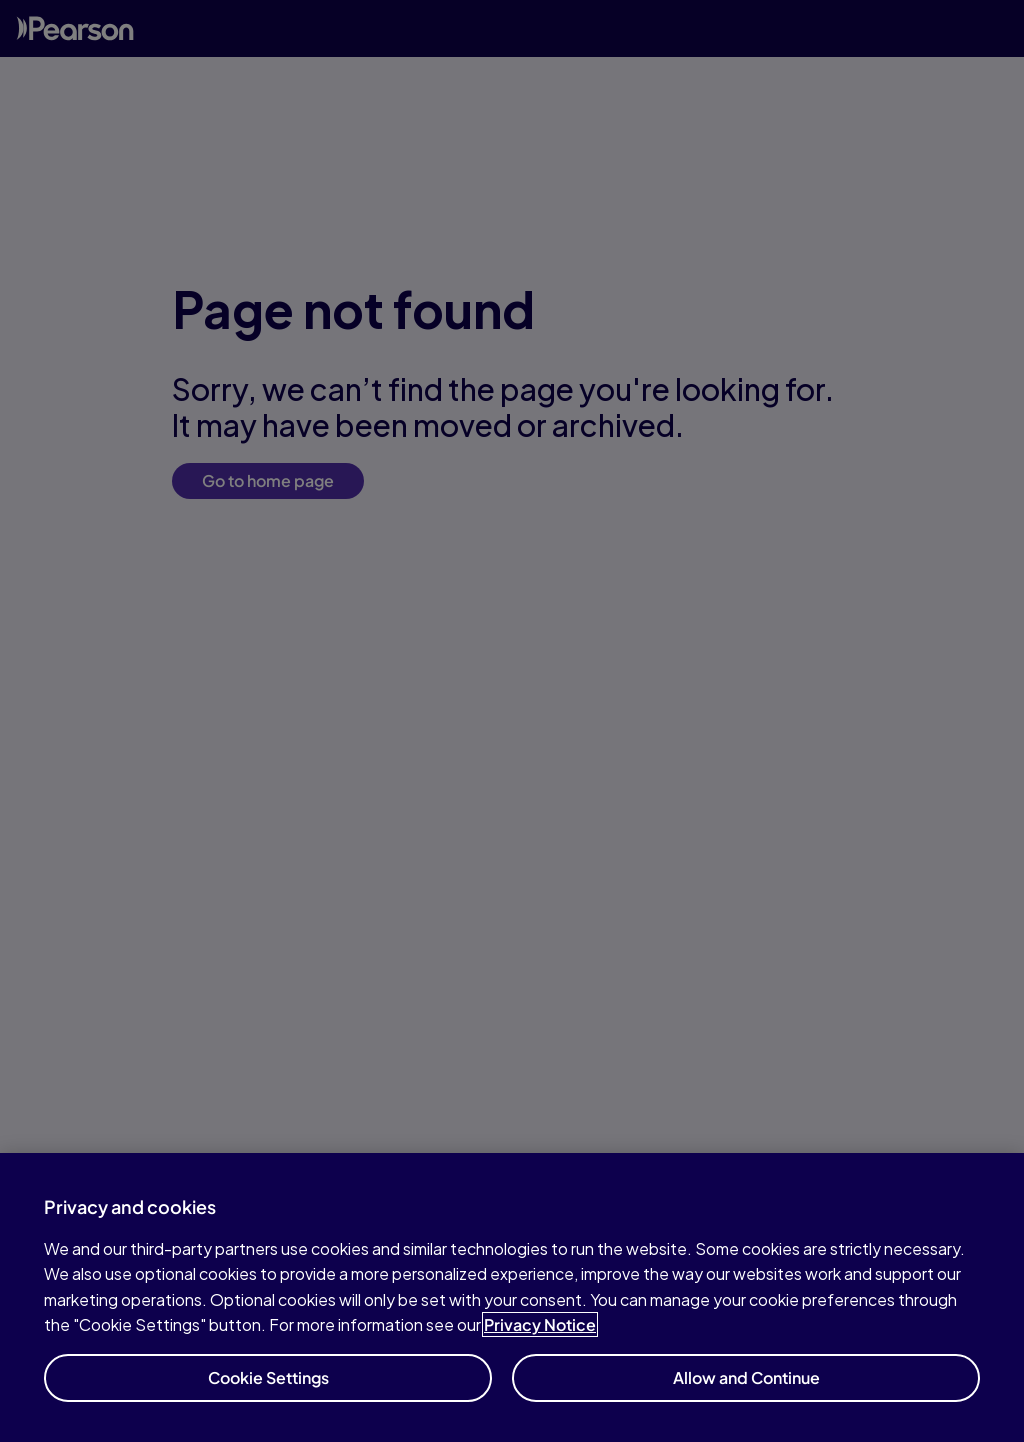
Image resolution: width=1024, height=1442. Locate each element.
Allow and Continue (746, 1377)
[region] (512, 1297)
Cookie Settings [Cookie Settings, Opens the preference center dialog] (268, 1377)
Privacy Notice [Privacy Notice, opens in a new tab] (540, 1324)
